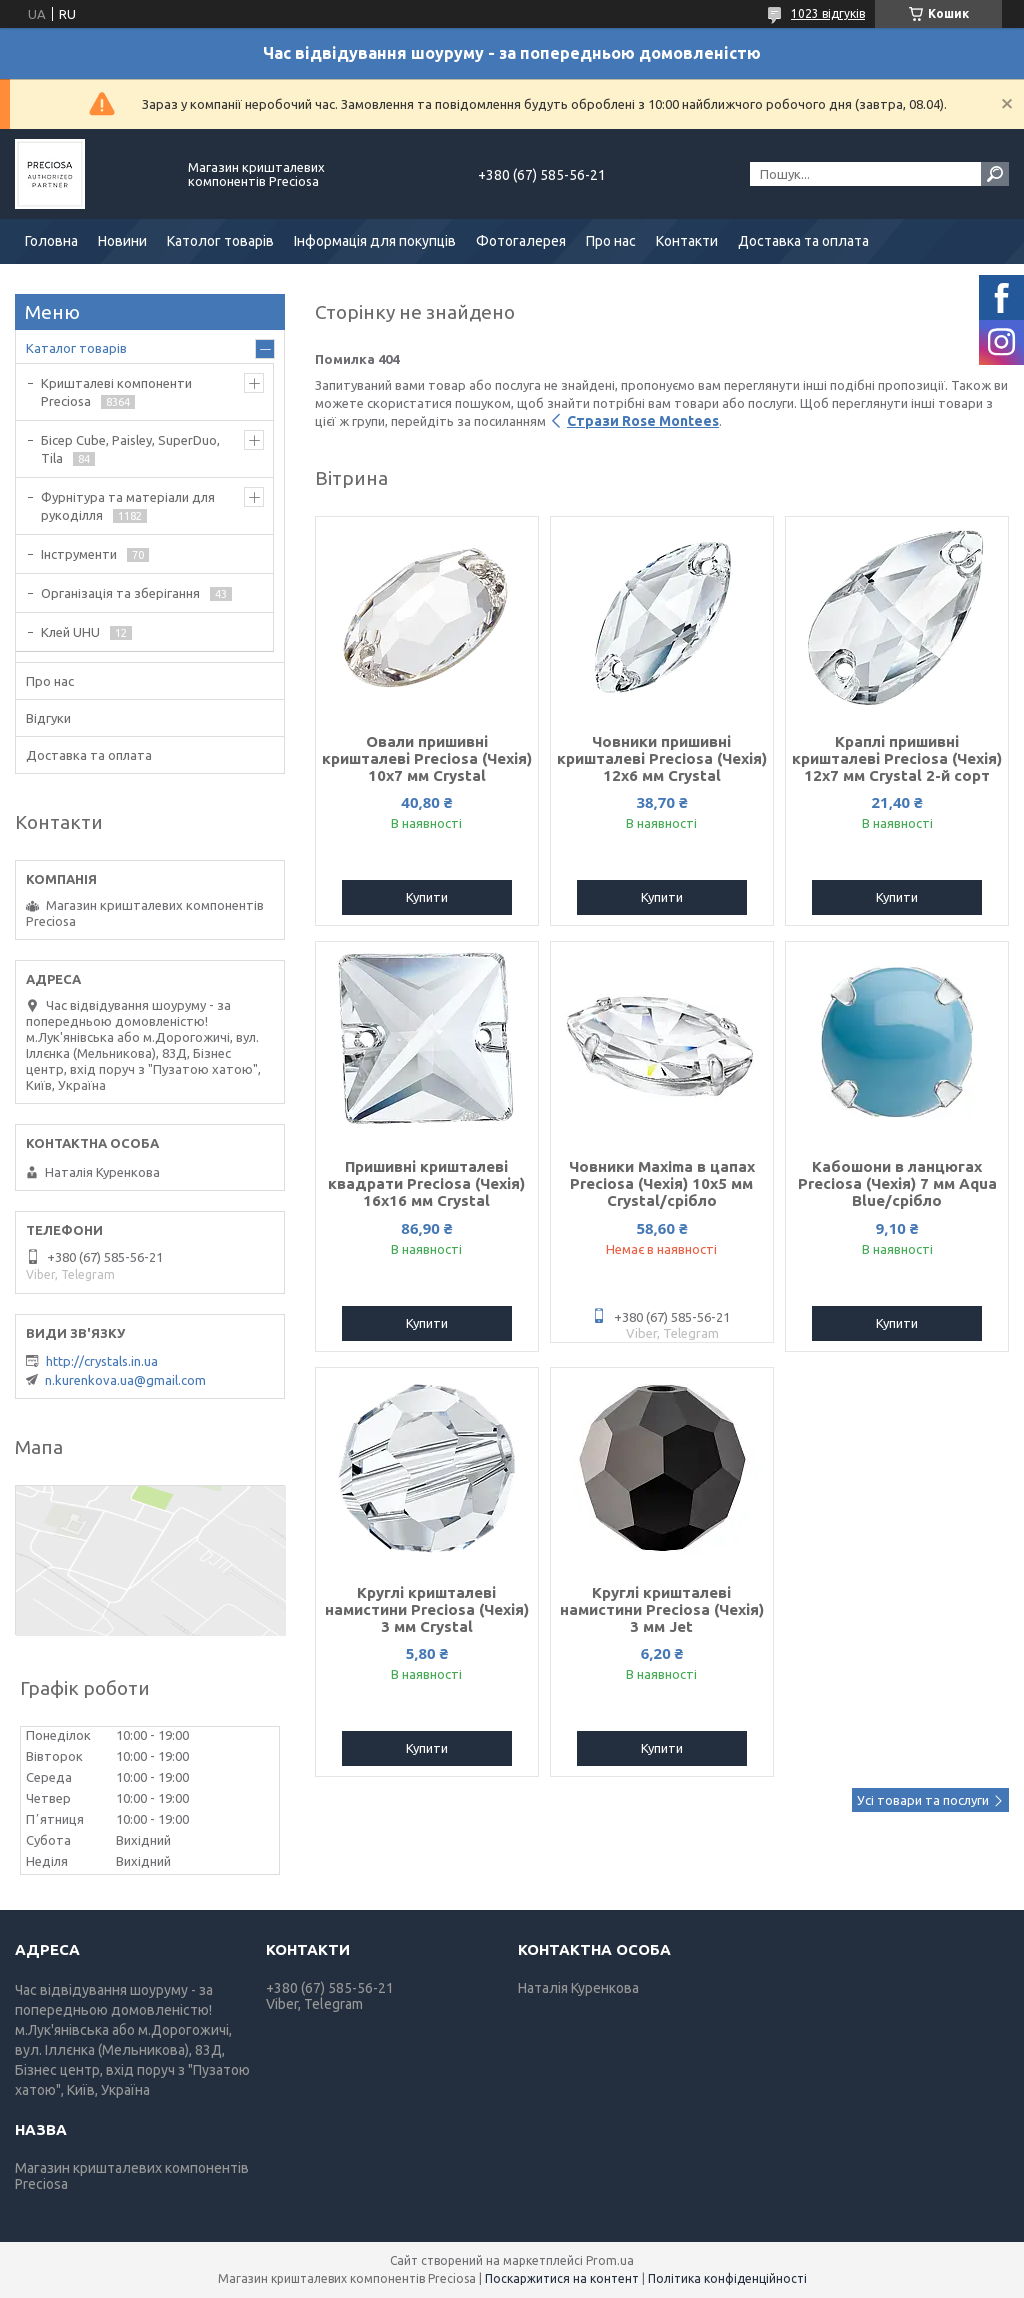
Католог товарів (220, 241)
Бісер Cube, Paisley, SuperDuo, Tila (130, 449)
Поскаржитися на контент (562, 2278)
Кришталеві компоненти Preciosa (116, 392)
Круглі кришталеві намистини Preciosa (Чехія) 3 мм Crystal (427, 1609)
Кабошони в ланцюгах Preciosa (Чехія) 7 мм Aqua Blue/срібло (897, 1183)
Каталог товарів (76, 348)
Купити (427, 897)
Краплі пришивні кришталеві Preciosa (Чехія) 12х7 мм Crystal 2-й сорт (897, 758)
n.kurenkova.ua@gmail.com (125, 1380)
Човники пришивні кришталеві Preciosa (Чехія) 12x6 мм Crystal (662, 758)
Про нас (611, 241)
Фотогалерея (521, 241)
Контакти (687, 241)
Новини (122, 241)
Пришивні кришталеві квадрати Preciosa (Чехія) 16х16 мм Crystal (426, 1183)
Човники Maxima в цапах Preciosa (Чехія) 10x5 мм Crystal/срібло (662, 1183)
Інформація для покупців (375, 241)
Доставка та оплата (803, 241)
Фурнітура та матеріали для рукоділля (128, 506)
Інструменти (79, 554)
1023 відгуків (828, 13)
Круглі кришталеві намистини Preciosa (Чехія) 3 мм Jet (662, 1609)
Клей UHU (70, 632)
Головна (51, 241)
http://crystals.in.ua (102, 1361)
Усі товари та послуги (923, 1800)
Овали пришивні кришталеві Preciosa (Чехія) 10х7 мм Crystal (427, 758)
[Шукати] (995, 174)
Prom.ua (610, 2260)
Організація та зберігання (120, 593)
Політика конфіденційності (727, 2278)
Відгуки (48, 718)
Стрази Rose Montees (643, 421)
